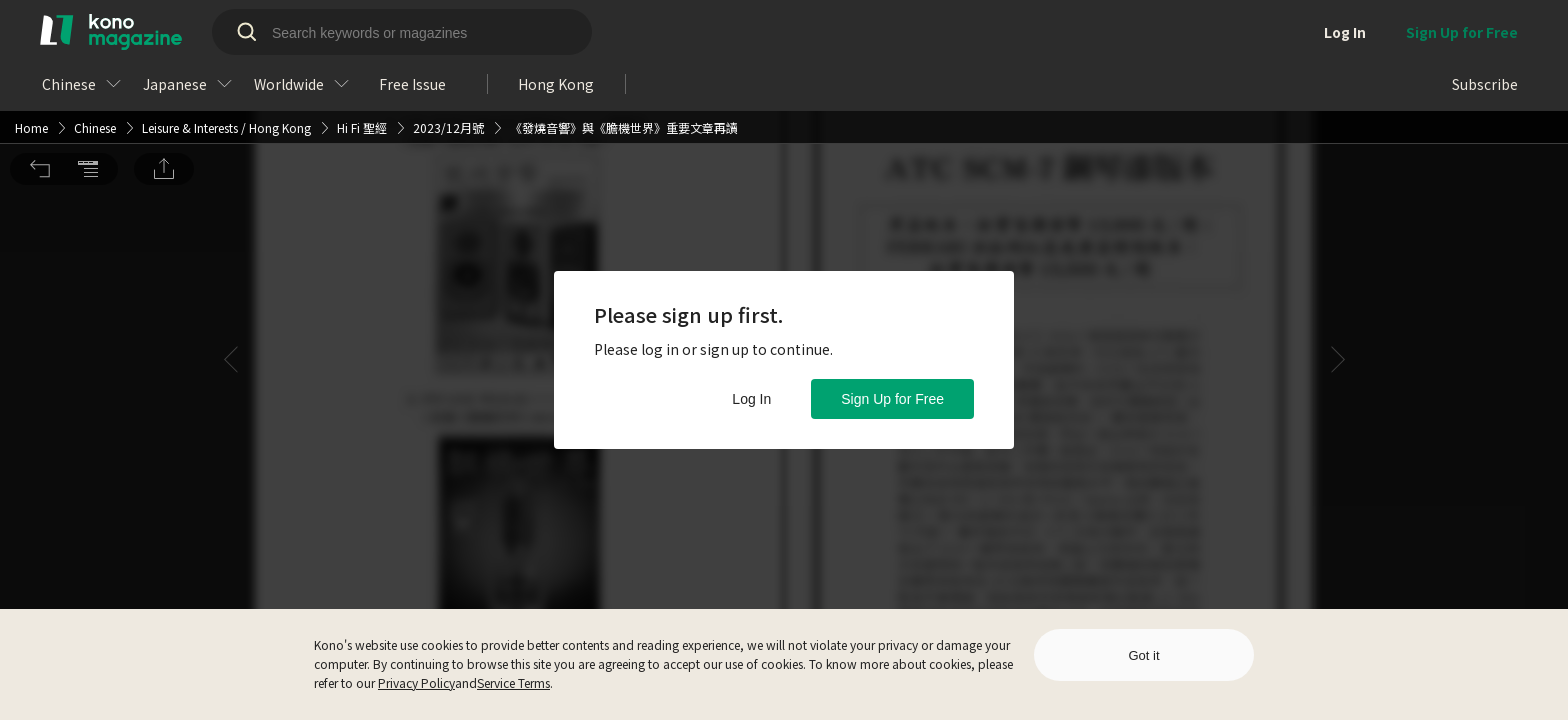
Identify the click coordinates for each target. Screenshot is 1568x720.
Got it (1143, 655)
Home (31, 26)
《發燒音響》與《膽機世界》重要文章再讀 (624, 26)
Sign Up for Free (892, 399)
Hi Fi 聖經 (362, 26)
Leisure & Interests (190, 26)
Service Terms (513, 682)
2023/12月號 (448, 26)
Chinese (95, 26)
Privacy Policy (416, 682)
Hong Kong (280, 26)
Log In (751, 399)
